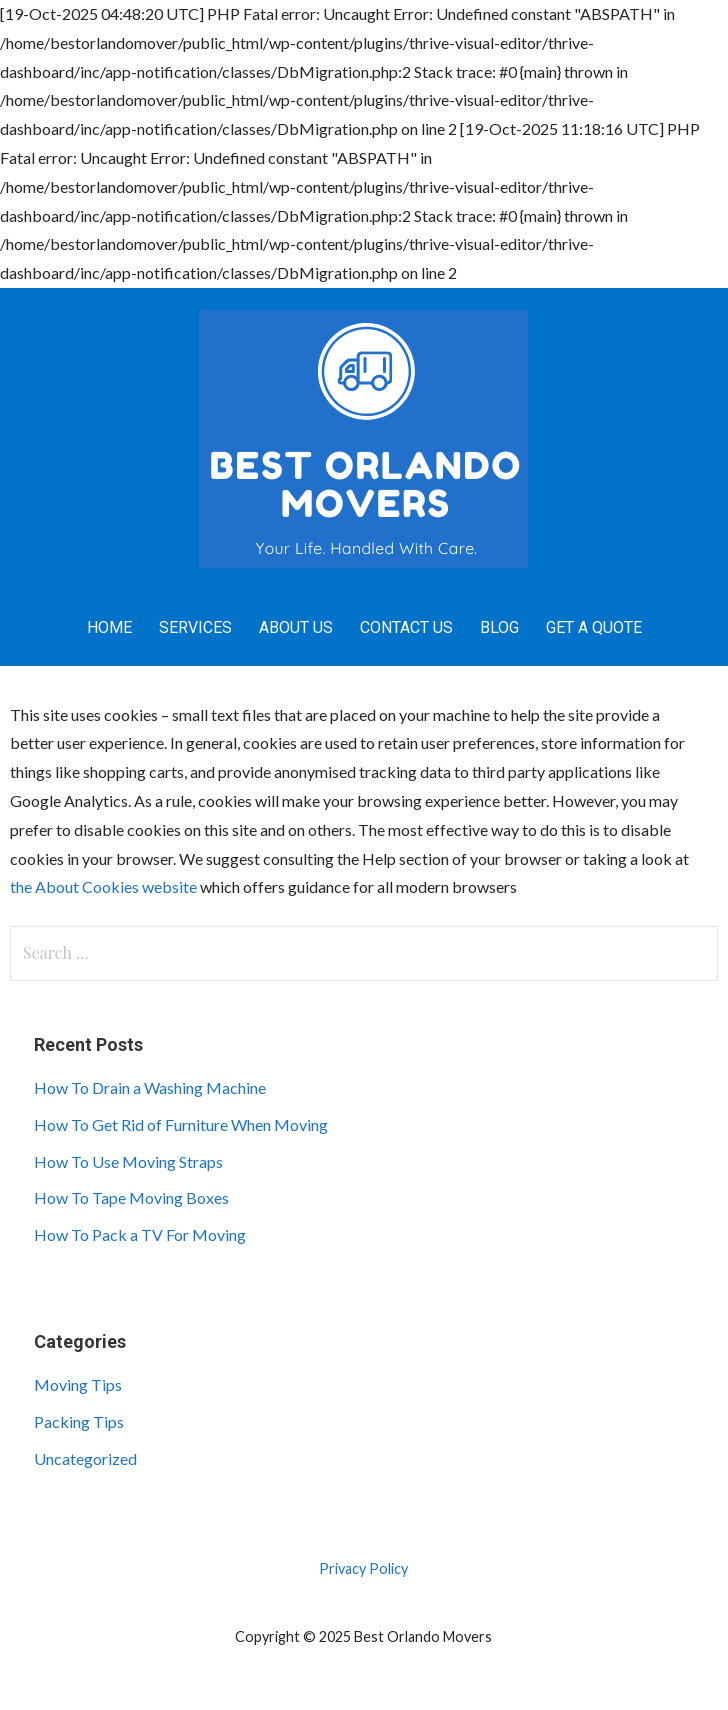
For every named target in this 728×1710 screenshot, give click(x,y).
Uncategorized (85, 1458)
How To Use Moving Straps (128, 1161)
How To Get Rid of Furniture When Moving (181, 1124)
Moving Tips (78, 1384)
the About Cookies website (103, 886)
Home (109, 627)
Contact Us (406, 627)
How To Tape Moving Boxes (131, 1197)
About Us (296, 627)
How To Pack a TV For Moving (140, 1234)
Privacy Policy (363, 1568)
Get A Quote (594, 627)
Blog (499, 627)
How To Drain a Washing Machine (150, 1087)
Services (195, 627)
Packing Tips (79, 1421)
